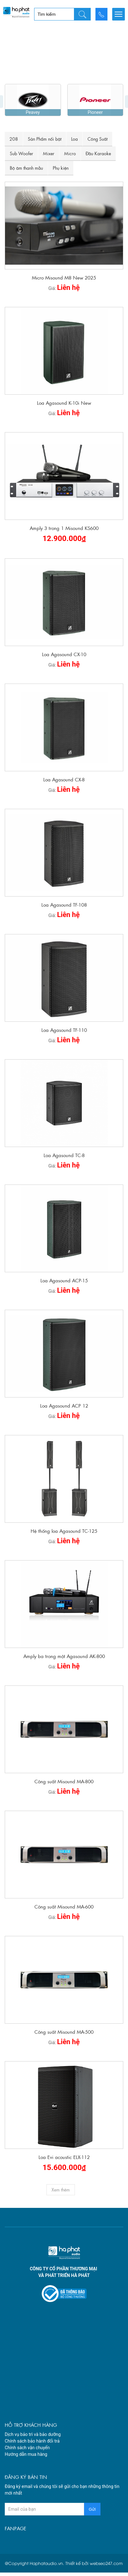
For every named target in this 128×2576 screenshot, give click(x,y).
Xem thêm (61, 2140)
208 (13, 89)
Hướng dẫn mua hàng (26, 2405)
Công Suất (97, 89)
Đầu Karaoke (98, 104)
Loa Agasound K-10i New (64, 353)
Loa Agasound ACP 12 (64, 1356)
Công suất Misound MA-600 (64, 1857)
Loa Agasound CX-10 (64, 605)
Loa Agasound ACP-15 (64, 1231)
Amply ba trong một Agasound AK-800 (64, 1606)
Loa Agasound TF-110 (64, 980)
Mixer (48, 104)
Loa (74, 89)
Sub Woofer (21, 104)
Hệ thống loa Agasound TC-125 (64, 1481)
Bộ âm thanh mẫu (26, 118)
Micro (70, 104)
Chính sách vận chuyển (27, 2398)
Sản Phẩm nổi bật (44, 89)
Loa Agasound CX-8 (64, 730)
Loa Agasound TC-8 (64, 1106)
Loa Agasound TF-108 (64, 855)
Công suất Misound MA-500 (64, 1982)
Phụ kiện (61, 118)
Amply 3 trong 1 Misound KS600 (64, 478)
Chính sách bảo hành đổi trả (32, 2391)
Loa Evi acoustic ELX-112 (64, 2107)
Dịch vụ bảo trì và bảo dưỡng (33, 2385)
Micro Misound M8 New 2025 (64, 228)
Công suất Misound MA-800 (64, 1732)
